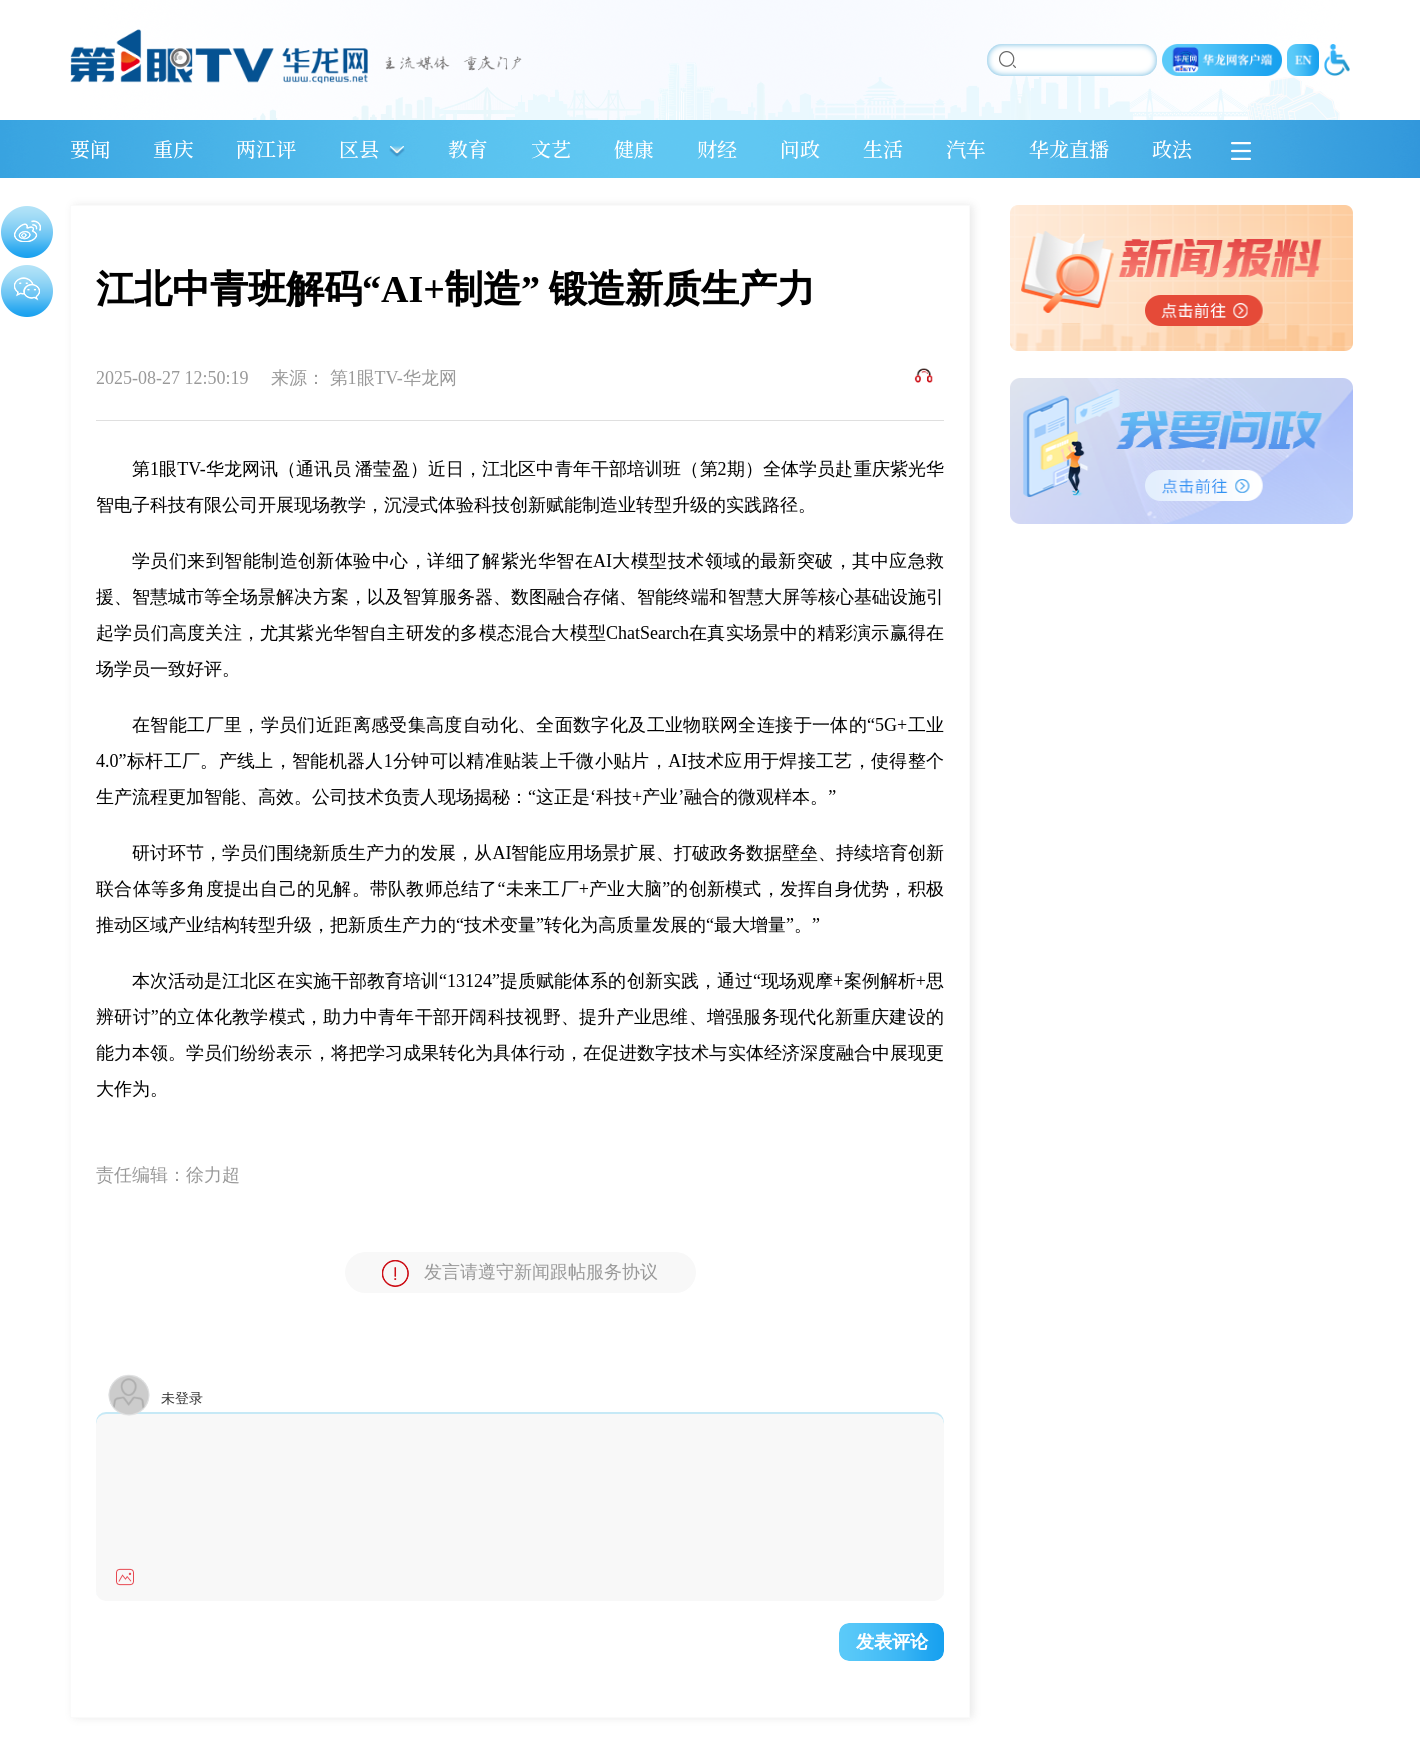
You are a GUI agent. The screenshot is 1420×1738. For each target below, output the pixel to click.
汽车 (966, 148)
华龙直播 (1069, 148)
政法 (1172, 148)
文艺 (551, 148)
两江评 (266, 148)
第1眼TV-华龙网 (393, 378)
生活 (883, 148)
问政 (800, 148)
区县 (359, 148)
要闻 (90, 148)
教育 (468, 148)
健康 (634, 148)
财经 (717, 148)
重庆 (173, 148)
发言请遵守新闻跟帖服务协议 (520, 1273)
